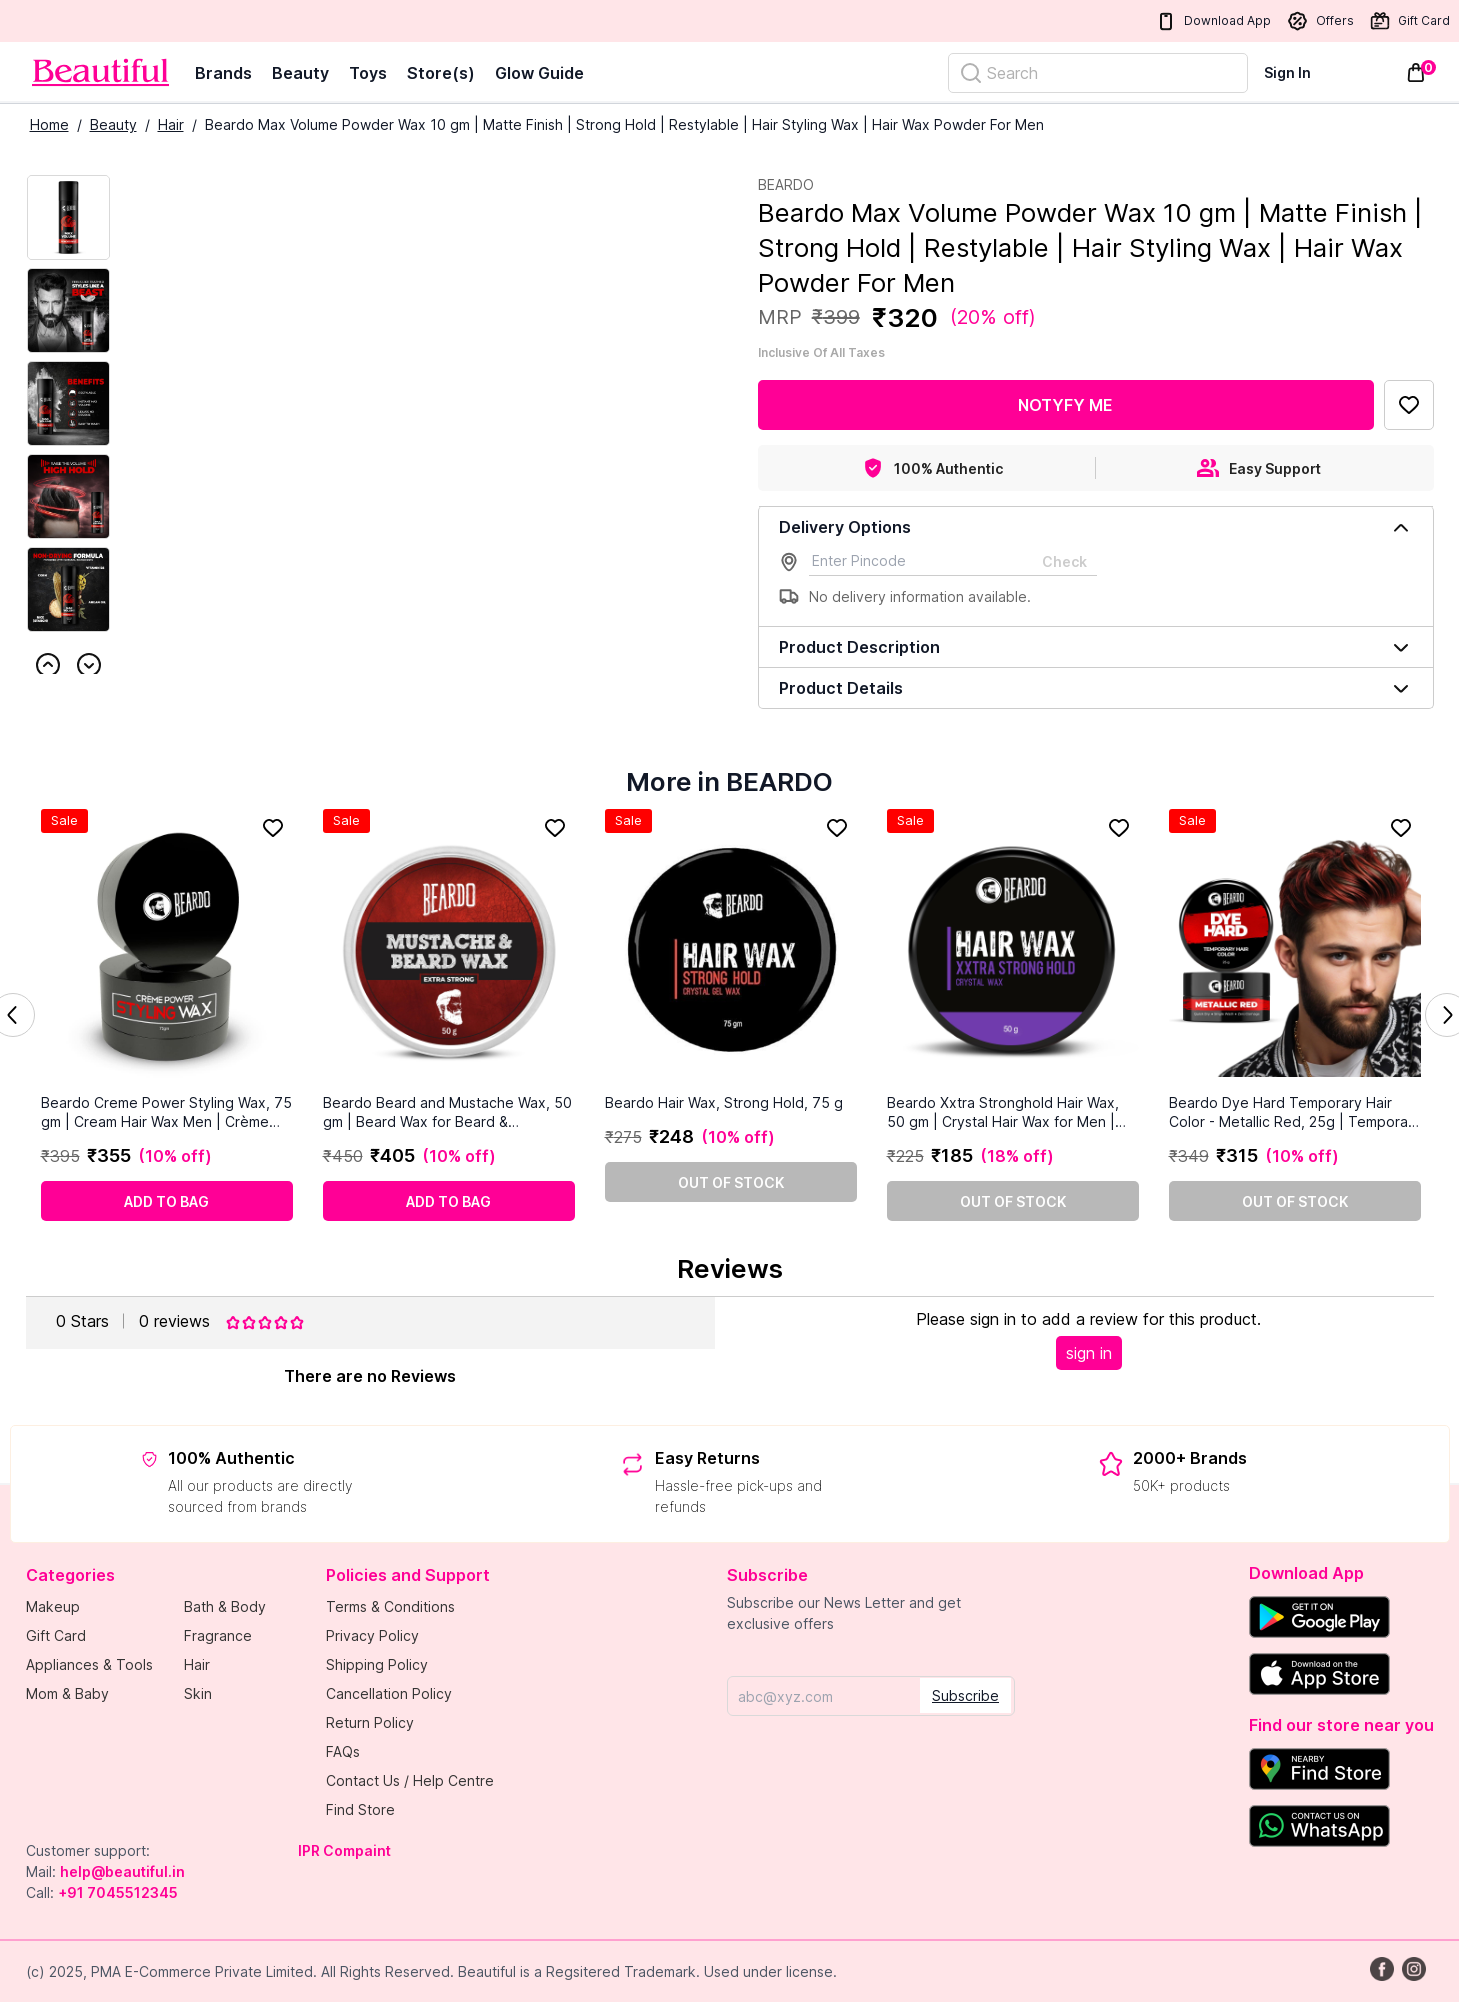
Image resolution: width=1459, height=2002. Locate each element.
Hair (171, 124)
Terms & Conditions (390, 1606)
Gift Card (1410, 21)
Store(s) (441, 73)
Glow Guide (539, 73)
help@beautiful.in (122, 1871)
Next (89, 665)
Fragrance (218, 1635)
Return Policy (370, 1722)
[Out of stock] (731, 1182)
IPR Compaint (344, 1850)
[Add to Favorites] (1409, 405)
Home (49, 124)
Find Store (360, 1809)
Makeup (53, 1606)
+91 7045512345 (118, 1892)
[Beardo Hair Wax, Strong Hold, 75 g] (731, 951)
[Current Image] (68, 217)
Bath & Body (225, 1606)
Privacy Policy (372, 1635)
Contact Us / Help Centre (410, 1780)
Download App (1213, 21)
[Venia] (100, 72)
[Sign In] (1299, 72)
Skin (198, 1693)
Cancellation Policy (389, 1693)
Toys (368, 73)
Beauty (300, 73)
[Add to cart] (167, 1201)
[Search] (1098, 73)
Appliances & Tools (89, 1664)
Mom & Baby (67, 1693)
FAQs (343, 1751)
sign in (1089, 1353)
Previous (48, 665)
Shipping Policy (377, 1664)
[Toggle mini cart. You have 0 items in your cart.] (1416, 73)
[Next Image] (68, 310)
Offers (1320, 21)
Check (1064, 561)
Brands (223, 73)
